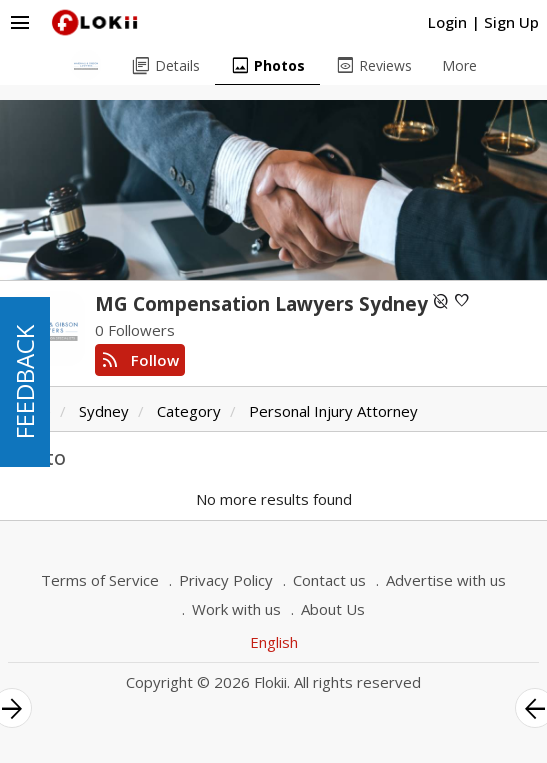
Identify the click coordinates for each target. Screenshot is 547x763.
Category (189, 411)
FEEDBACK (24, 382)
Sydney (104, 411)
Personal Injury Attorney (333, 411)
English (274, 642)
